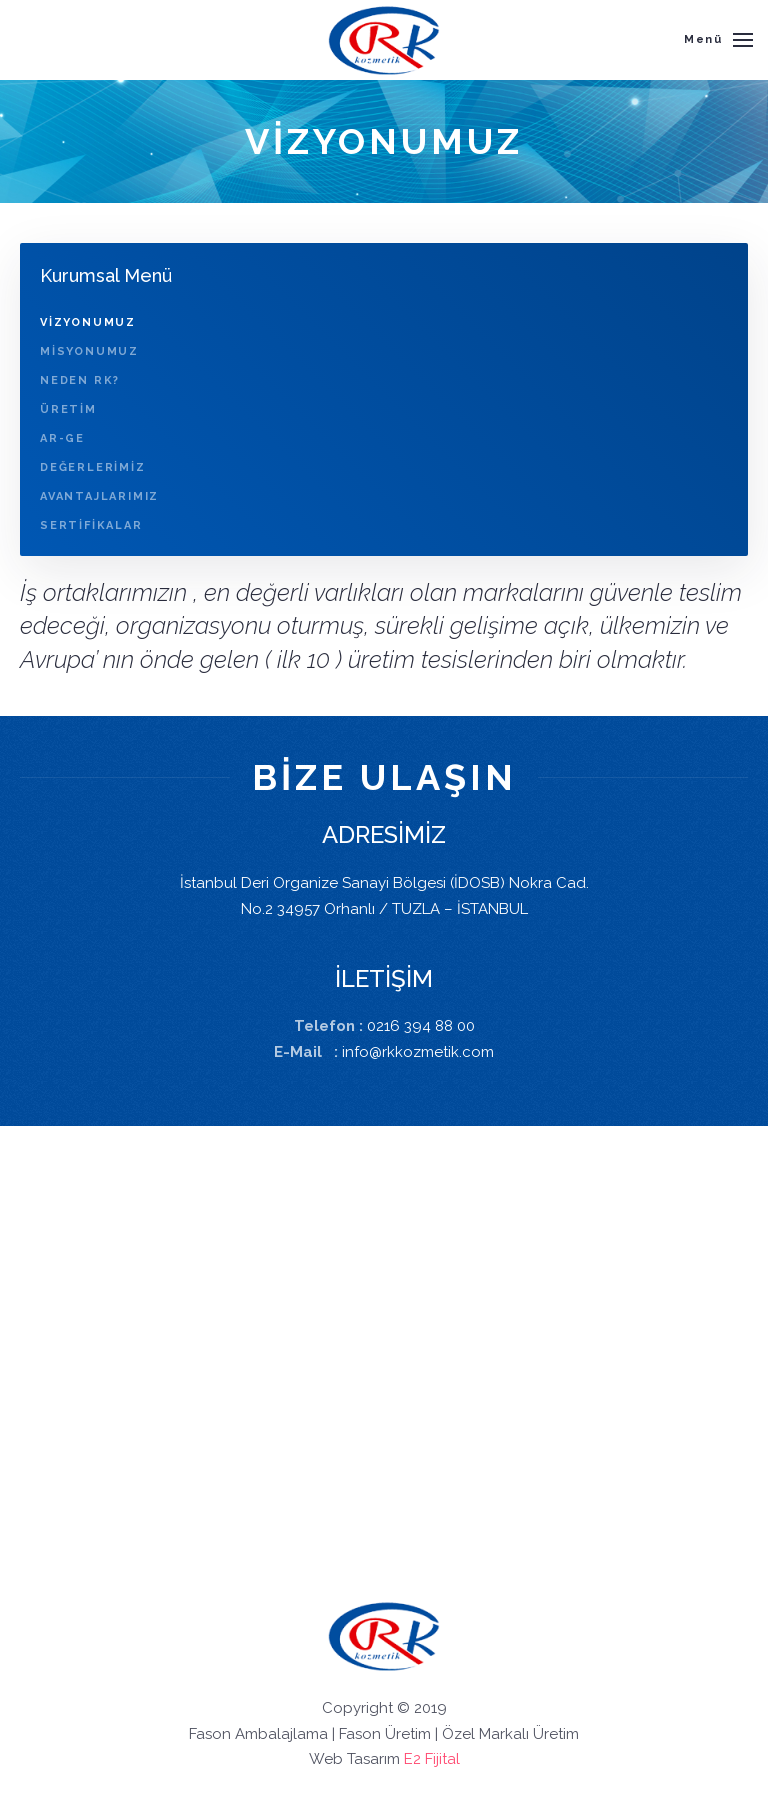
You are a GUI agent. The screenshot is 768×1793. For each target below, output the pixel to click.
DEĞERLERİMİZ (93, 467)
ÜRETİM (68, 409)
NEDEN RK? (80, 380)
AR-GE (62, 438)
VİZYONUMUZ (88, 322)
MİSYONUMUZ (89, 351)
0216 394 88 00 (421, 1026)
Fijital (442, 1759)
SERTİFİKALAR (91, 525)
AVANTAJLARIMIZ (99, 496)
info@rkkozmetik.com (418, 1052)
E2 (412, 1759)
